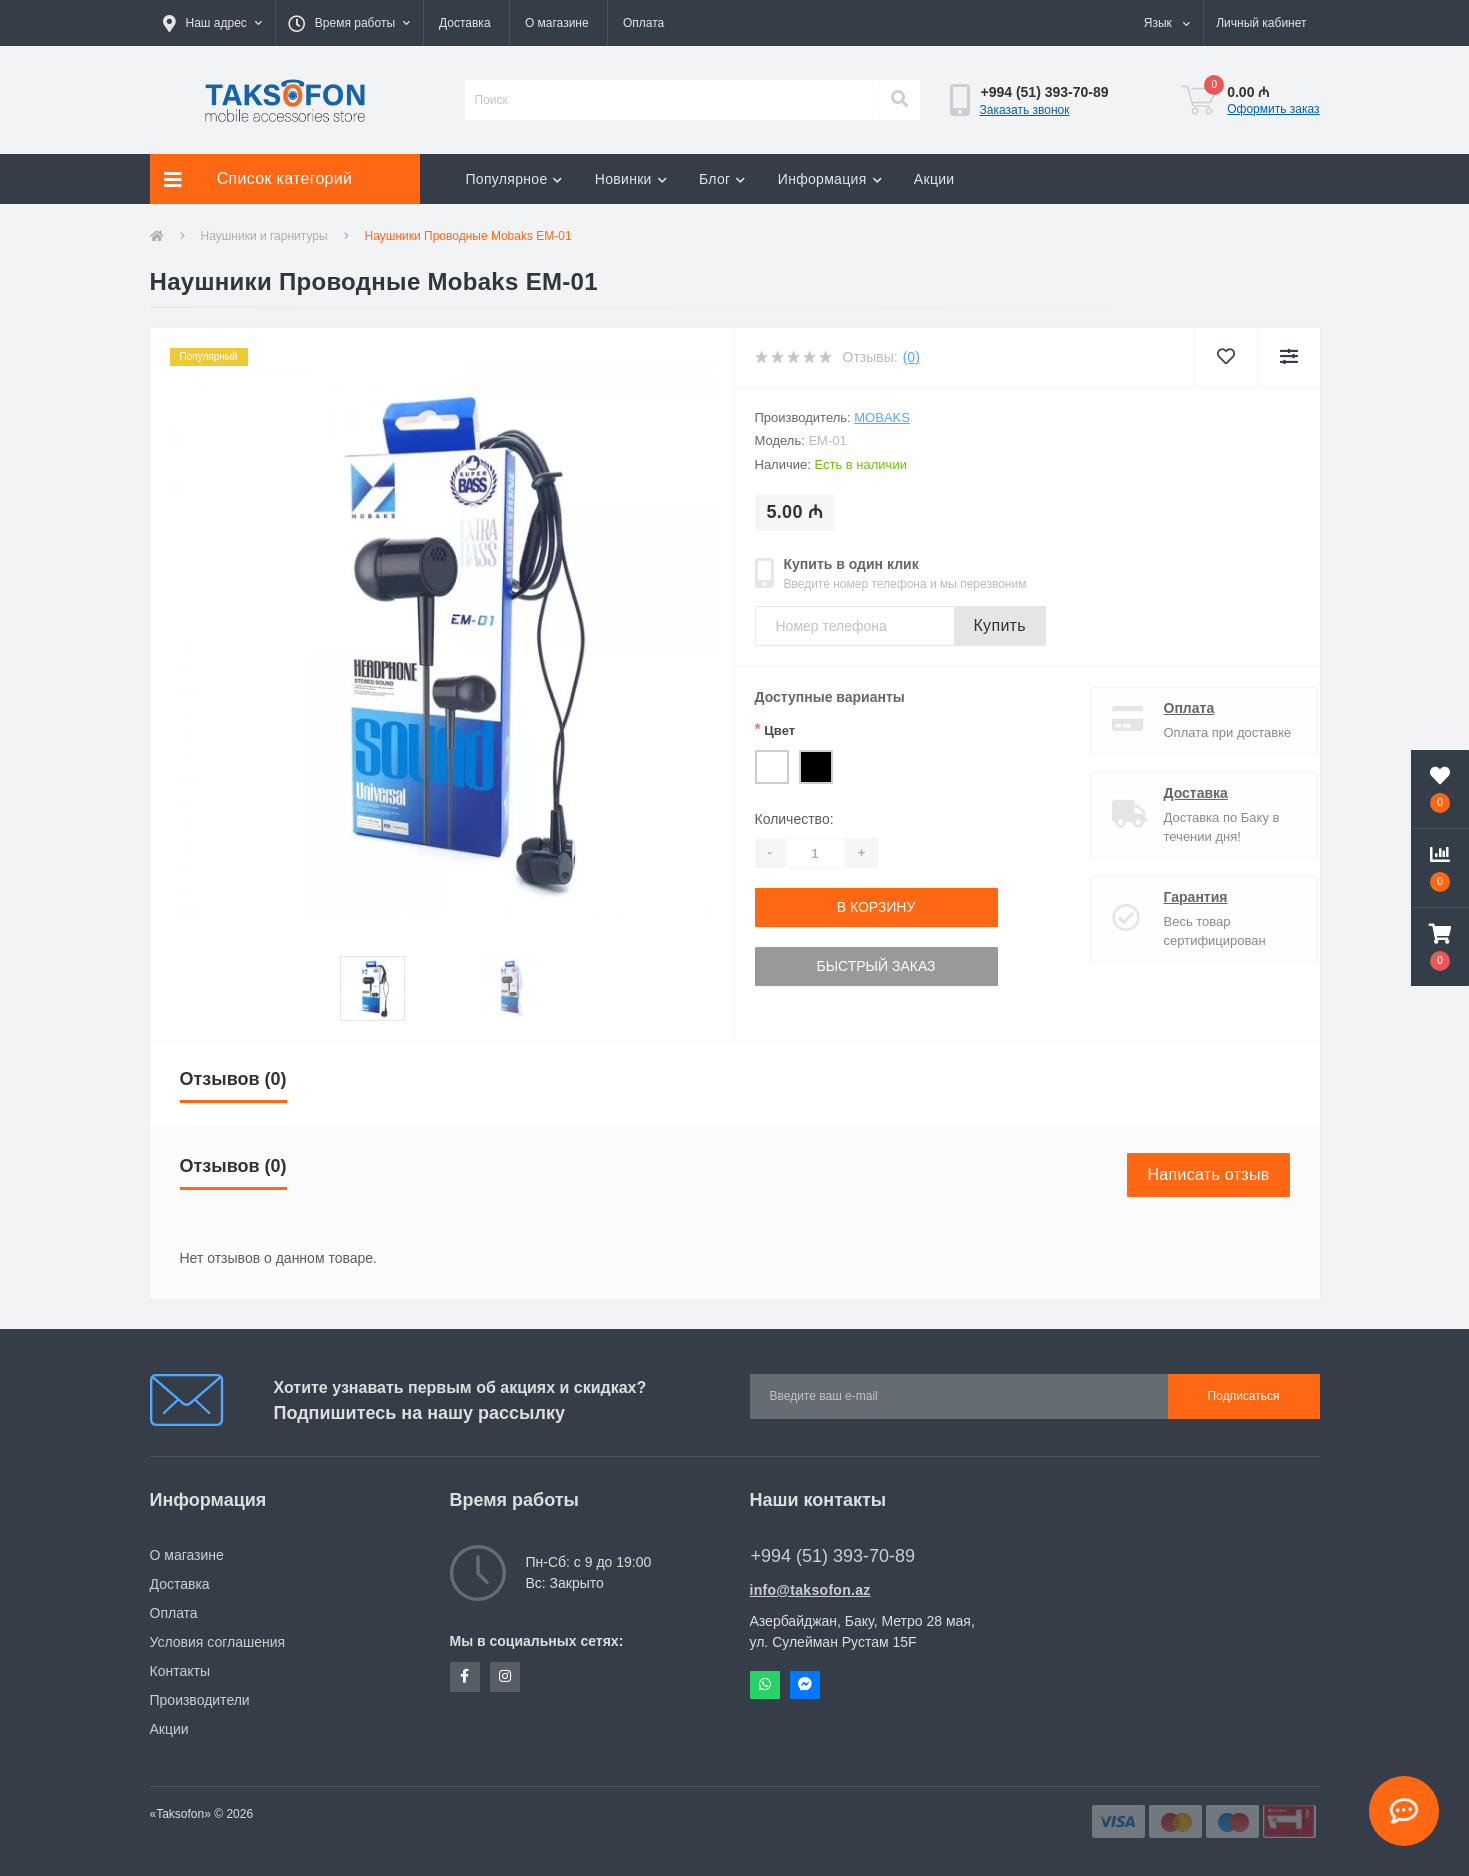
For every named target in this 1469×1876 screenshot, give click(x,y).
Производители (200, 1700)
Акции (934, 179)
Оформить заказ (1273, 109)
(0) (911, 357)
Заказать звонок (1025, 110)
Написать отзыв (1208, 1174)
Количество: (794, 819)
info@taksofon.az (810, 1590)
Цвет (775, 729)
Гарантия (1179, 897)
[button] (212, 23)
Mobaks (882, 417)
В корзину (876, 907)
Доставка (465, 23)
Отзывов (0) (233, 1079)
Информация (830, 179)
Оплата (643, 23)
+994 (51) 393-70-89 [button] (833, 1556)
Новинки (631, 179)
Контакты (180, 1671)
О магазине (557, 23)
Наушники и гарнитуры (264, 236)
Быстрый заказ (875, 966)
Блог (722, 179)
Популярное (514, 179)
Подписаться (1244, 1396)
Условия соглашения (218, 1642)
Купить (1000, 625)
